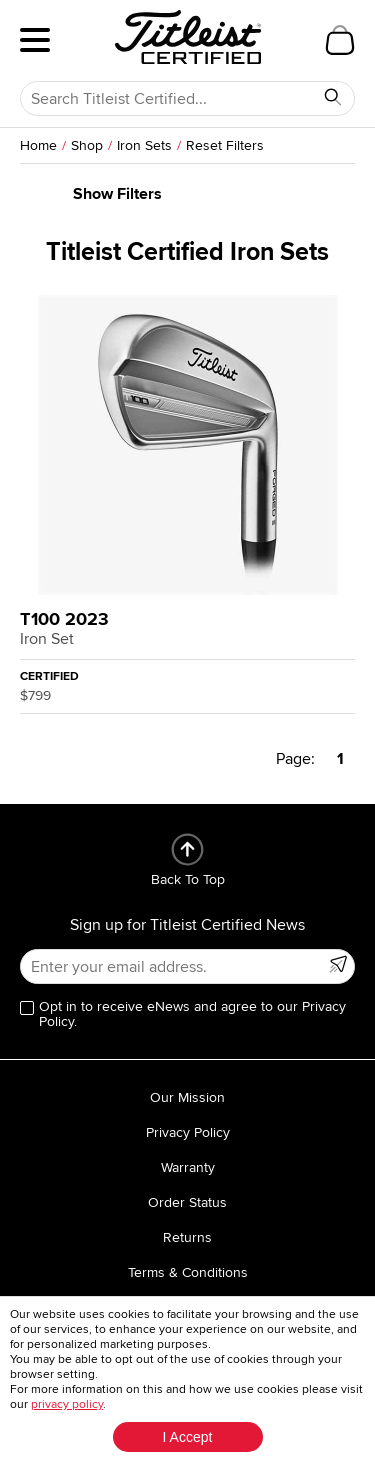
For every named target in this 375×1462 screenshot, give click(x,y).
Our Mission (187, 1097)
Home (38, 145)
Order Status (187, 1202)
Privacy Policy (188, 1132)
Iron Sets (144, 145)
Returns (187, 1237)
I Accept (188, 1437)
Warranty (188, 1167)
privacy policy (67, 1404)
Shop (87, 145)
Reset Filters (225, 145)
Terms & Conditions (188, 1272)
